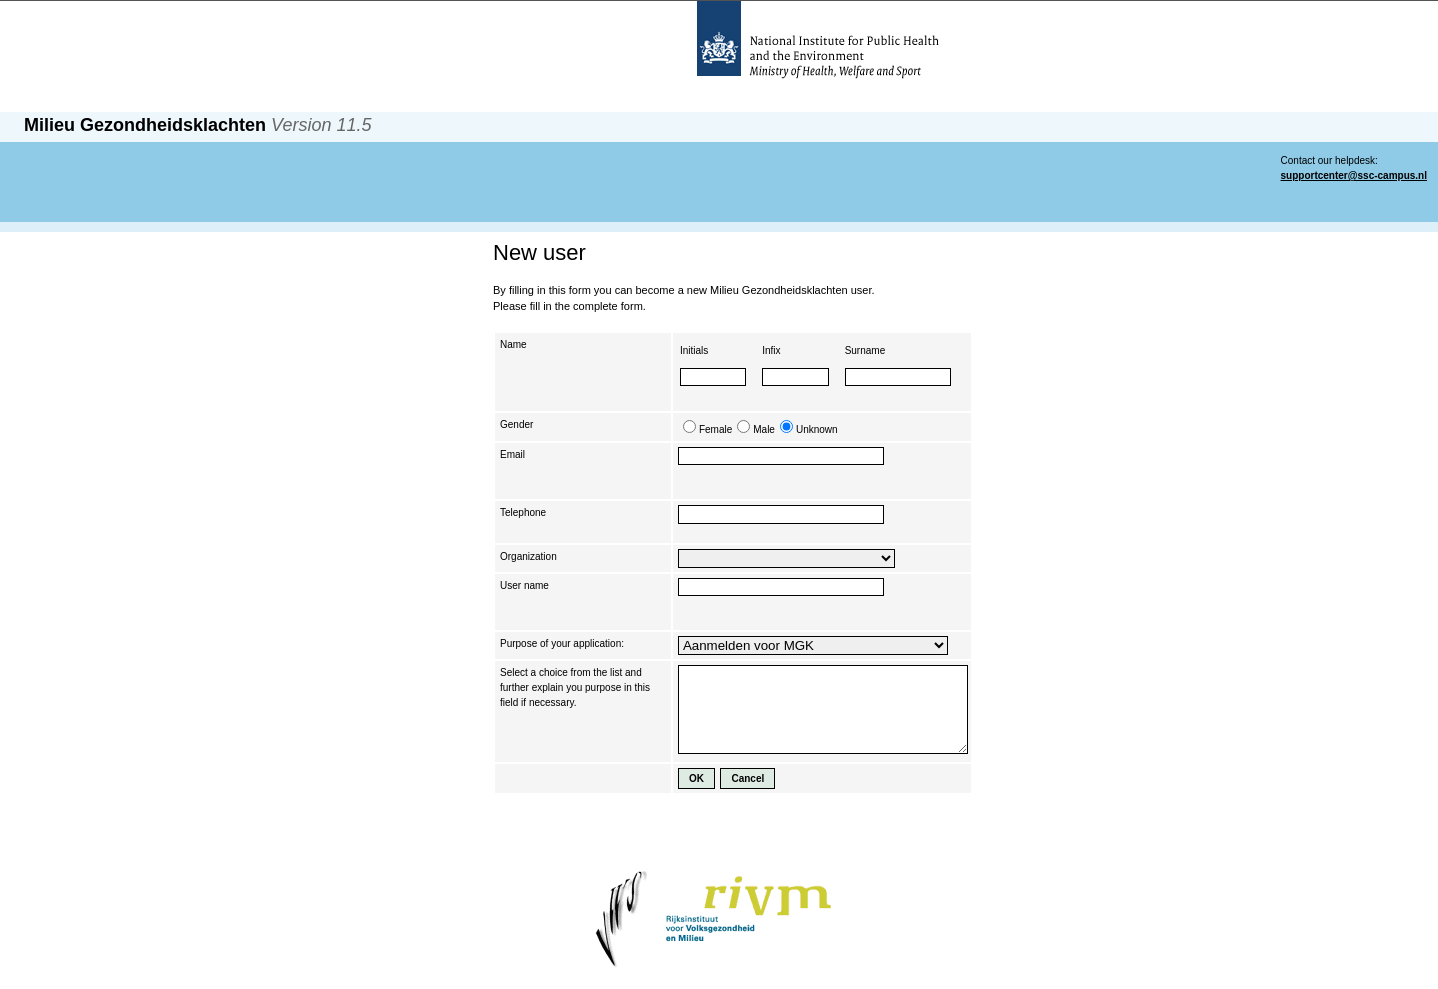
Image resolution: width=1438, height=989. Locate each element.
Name (513, 344)
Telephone (523, 512)
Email (512, 454)
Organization (528, 556)
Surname (865, 350)
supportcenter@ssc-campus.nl (1354, 175)
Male (764, 429)
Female (715, 429)
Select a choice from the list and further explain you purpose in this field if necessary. (575, 687)
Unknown (817, 429)
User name (524, 585)
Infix (771, 350)
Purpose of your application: (562, 643)
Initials (694, 350)
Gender (516, 424)
